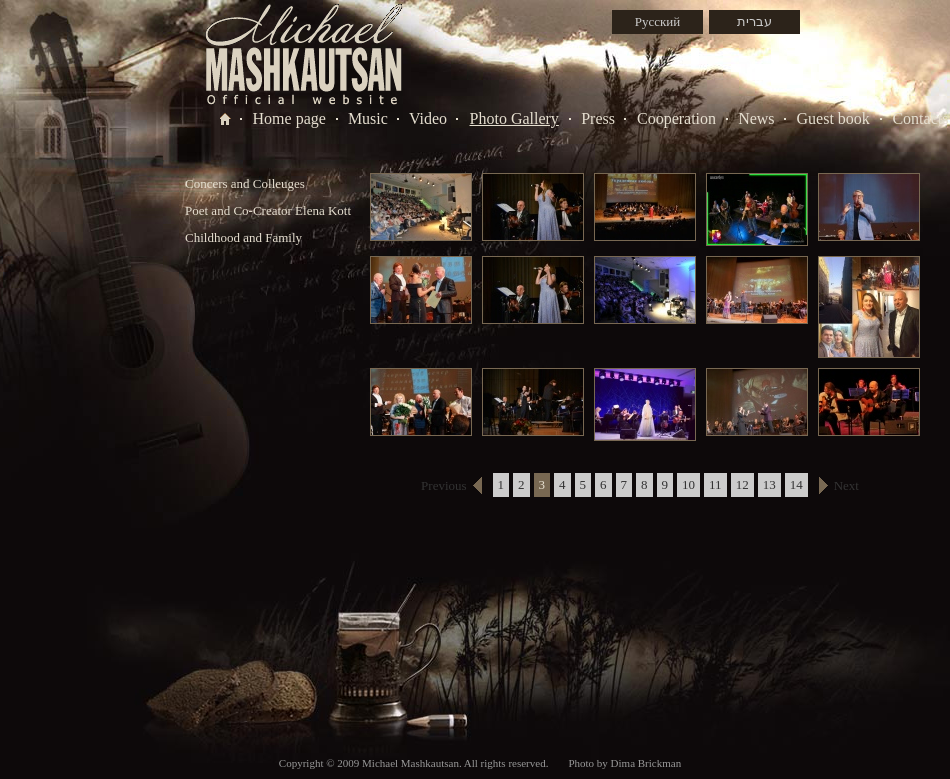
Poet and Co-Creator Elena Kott (268, 210)
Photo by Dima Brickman (624, 763)
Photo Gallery (514, 118)
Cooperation (676, 118)
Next (846, 485)
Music (368, 118)
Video (428, 118)
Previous (444, 485)
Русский (658, 21)
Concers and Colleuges (245, 183)
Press (598, 118)
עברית (754, 21)
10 (688, 484)
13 (769, 484)
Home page (289, 118)
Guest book (833, 118)
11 (715, 484)
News (756, 118)
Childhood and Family (243, 237)
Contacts (920, 118)
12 (742, 484)
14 (796, 484)
